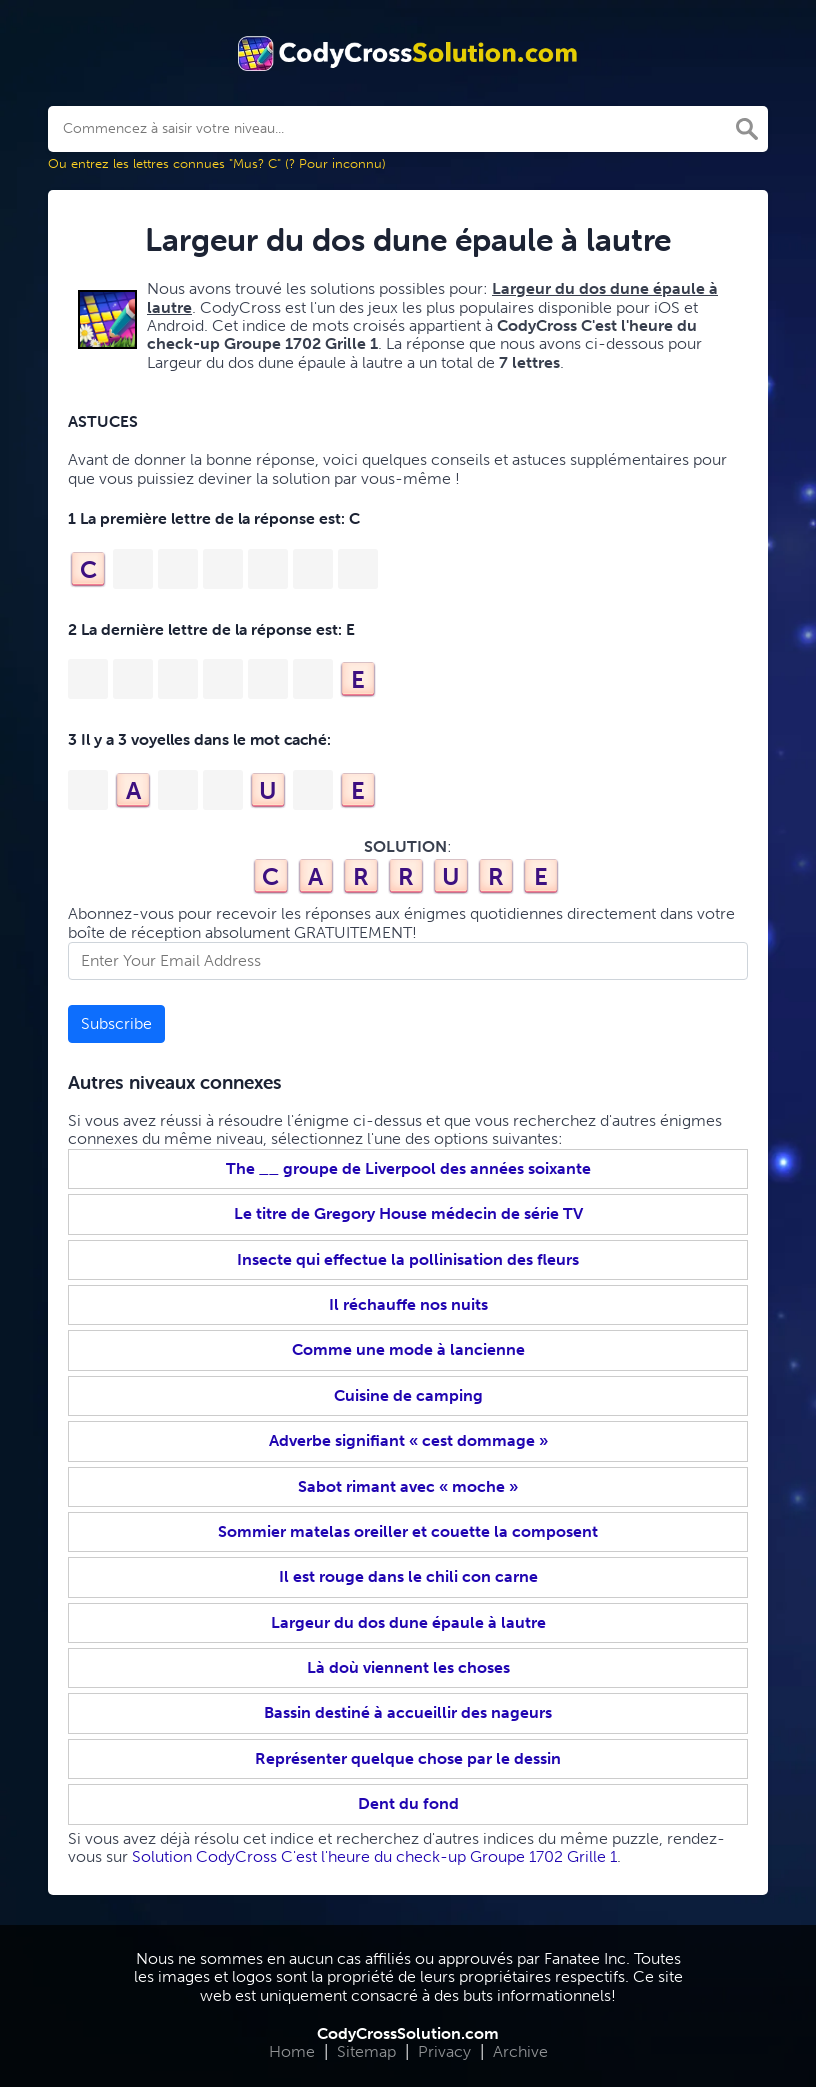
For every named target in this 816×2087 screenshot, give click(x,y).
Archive (520, 2051)
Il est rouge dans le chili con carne (408, 1576)
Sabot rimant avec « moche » (408, 1486)
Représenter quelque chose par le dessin (408, 1758)
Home (292, 2051)
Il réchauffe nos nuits (408, 1304)
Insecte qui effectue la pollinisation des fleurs (408, 1259)
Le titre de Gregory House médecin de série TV (408, 1213)
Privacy (444, 2051)
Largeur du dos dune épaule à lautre (408, 1622)
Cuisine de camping (408, 1395)
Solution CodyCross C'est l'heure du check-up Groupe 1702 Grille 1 (374, 1856)
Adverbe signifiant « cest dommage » (408, 1440)
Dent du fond (408, 1803)
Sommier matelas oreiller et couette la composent (408, 1531)
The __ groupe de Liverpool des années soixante (408, 1168)
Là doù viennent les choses (408, 1667)
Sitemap (366, 2051)
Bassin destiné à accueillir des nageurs (408, 1712)
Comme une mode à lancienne (408, 1349)
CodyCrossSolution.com (408, 2033)
